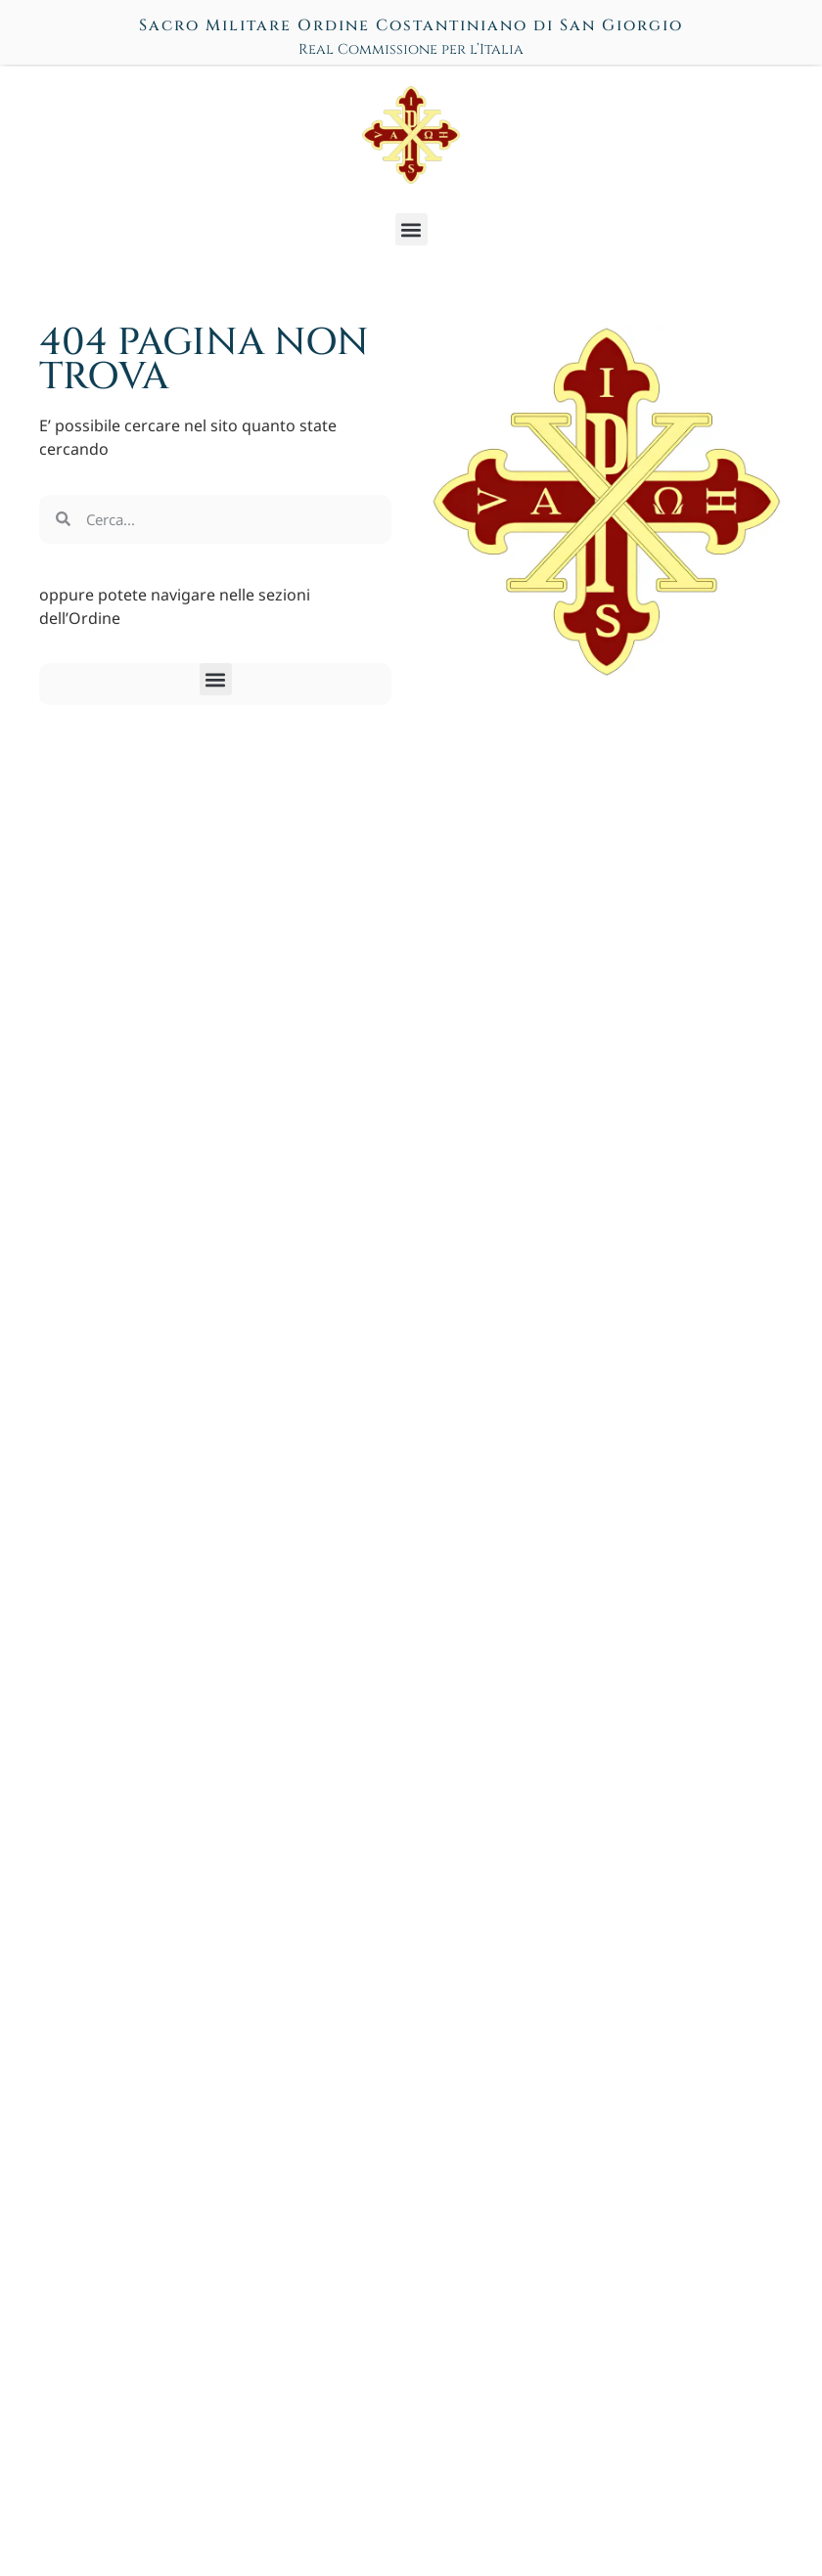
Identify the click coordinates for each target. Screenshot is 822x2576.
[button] (411, 229)
